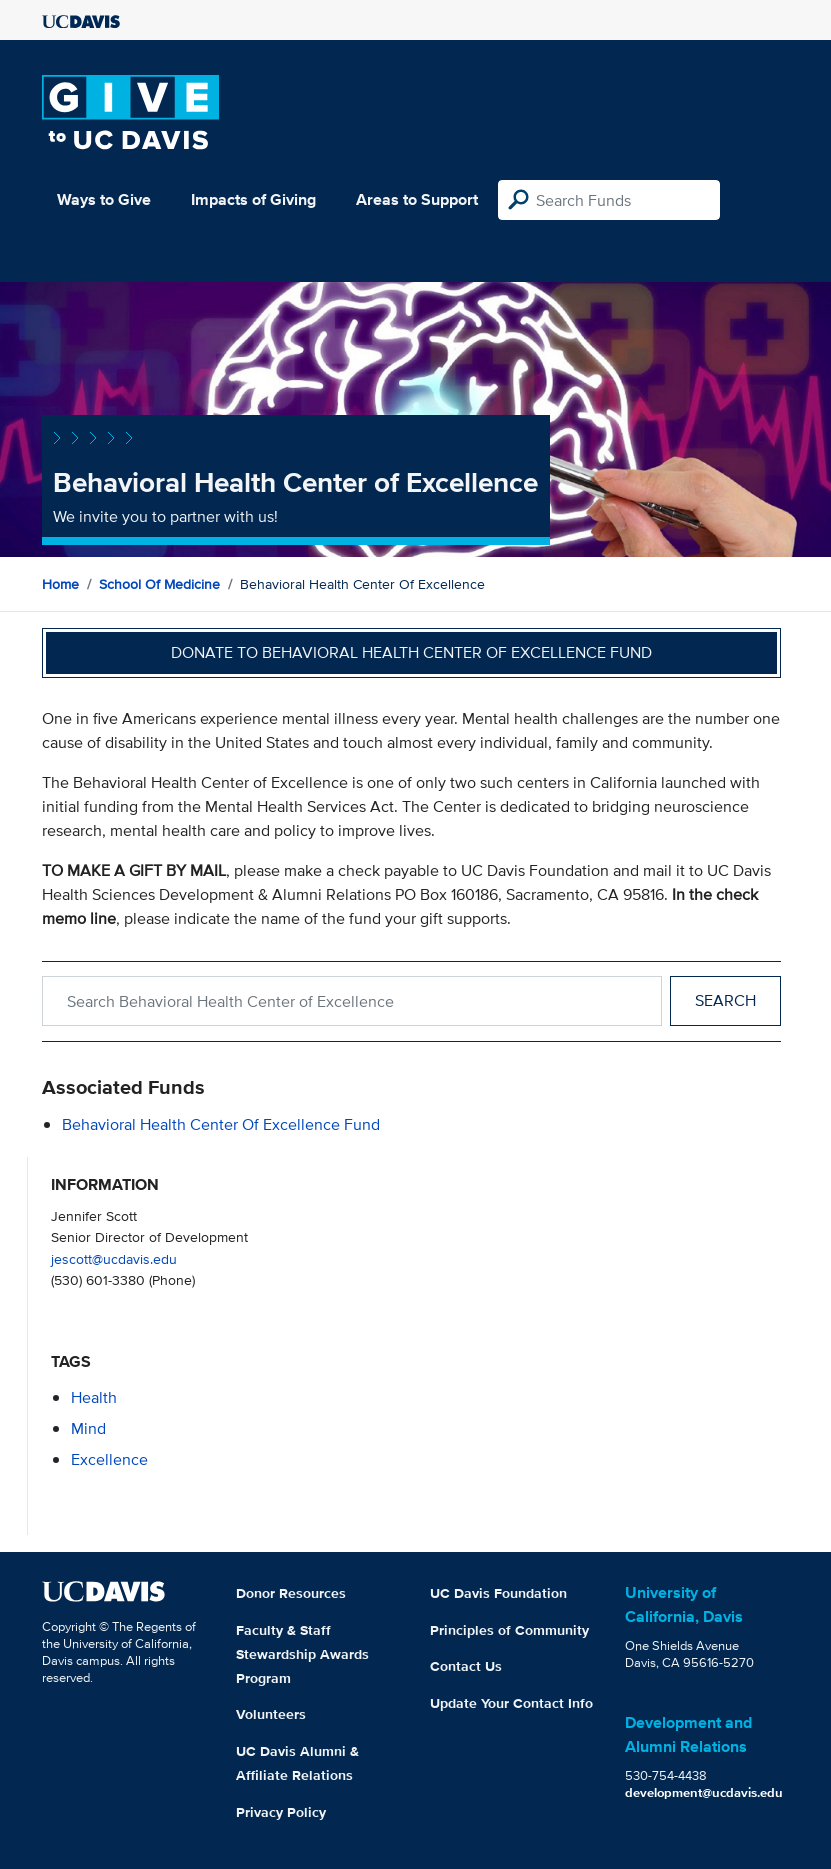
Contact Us (466, 1666)
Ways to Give (104, 199)
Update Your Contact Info (511, 1703)
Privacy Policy (281, 1812)
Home (60, 584)
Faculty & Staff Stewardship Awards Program (302, 1654)
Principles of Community (509, 1630)
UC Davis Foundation (498, 1593)
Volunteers (271, 1714)
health (94, 1397)
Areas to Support (417, 199)
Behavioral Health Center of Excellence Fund (221, 1124)
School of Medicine (159, 584)
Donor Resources (291, 1593)
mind (88, 1428)
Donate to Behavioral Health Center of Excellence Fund (411, 652)
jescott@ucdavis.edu (114, 1258)
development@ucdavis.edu (704, 1792)
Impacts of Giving (253, 199)
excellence (109, 1459)
